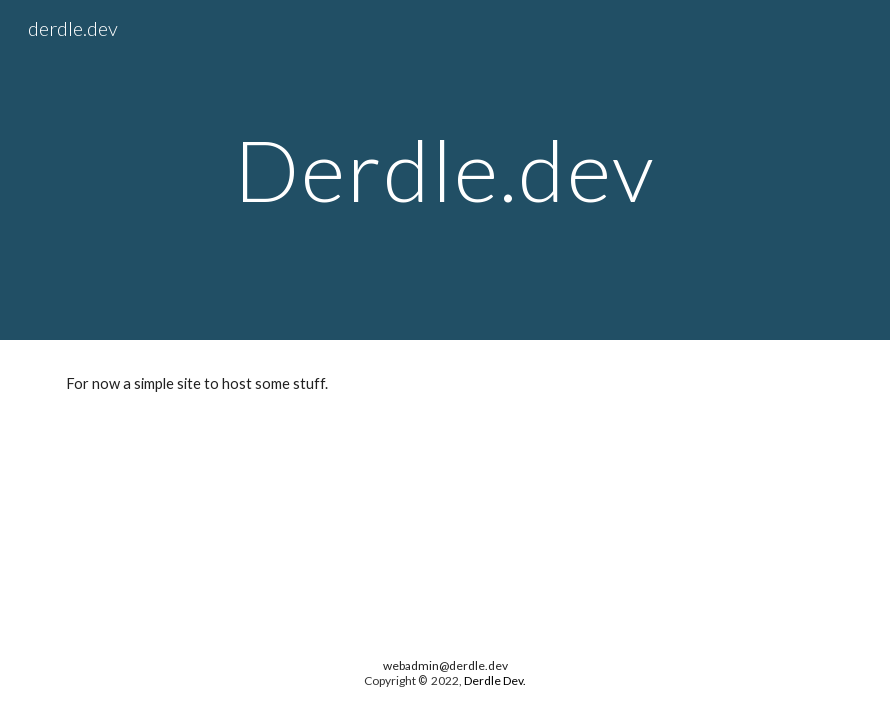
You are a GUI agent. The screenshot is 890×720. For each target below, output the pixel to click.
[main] (444, 169)
